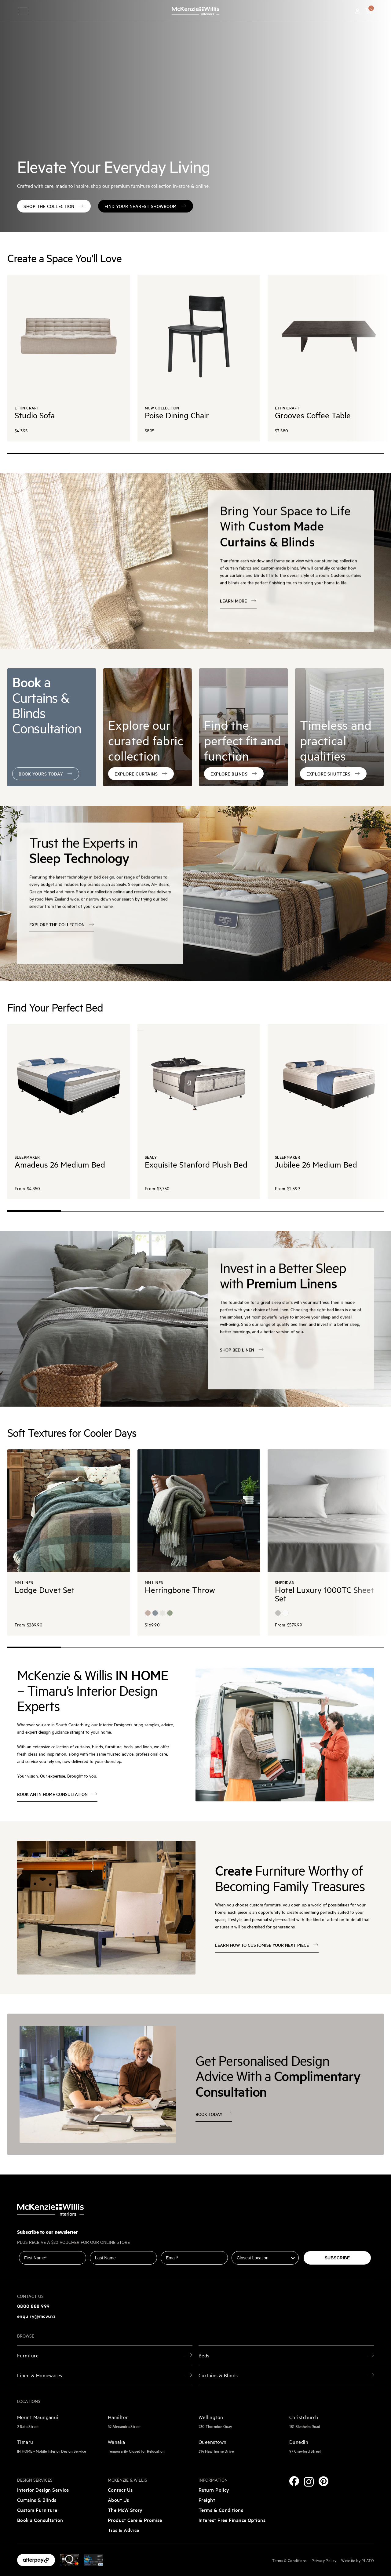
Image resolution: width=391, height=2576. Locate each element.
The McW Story (125, 2509)
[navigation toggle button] (23, 11)
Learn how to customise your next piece (267, 1945)
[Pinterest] (323, 2481)
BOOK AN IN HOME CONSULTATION (57, 1794)
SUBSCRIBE (337, 2257)
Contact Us (120, 2489)
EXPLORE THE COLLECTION (61, 924)
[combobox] (263, 2257)
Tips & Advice (123, 2530)
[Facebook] (294, 2481)
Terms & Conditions (221, 2509)
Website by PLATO (357, 2560)
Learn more (238, 601)
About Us (118, 2499)
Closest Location (249, 2246)
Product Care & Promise (135, 2519)
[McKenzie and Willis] (195, 11)
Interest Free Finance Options (232, 2519)
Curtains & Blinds (37, 2499)
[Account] (357, 10)
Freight (207, 2499)
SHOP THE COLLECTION (54, 206)
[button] (368, 10)
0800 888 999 (33, 2305)
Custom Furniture (37, 2509)
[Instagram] (309, 2481)
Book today (214, 2114)
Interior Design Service (43, 2489)
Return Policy (214, 2489)
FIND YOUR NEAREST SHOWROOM (145, 206)
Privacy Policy (324, 2560)
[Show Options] (293, 2257)
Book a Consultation (40, 2519)
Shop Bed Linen (242, 1350)
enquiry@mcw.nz (36, 2316)
